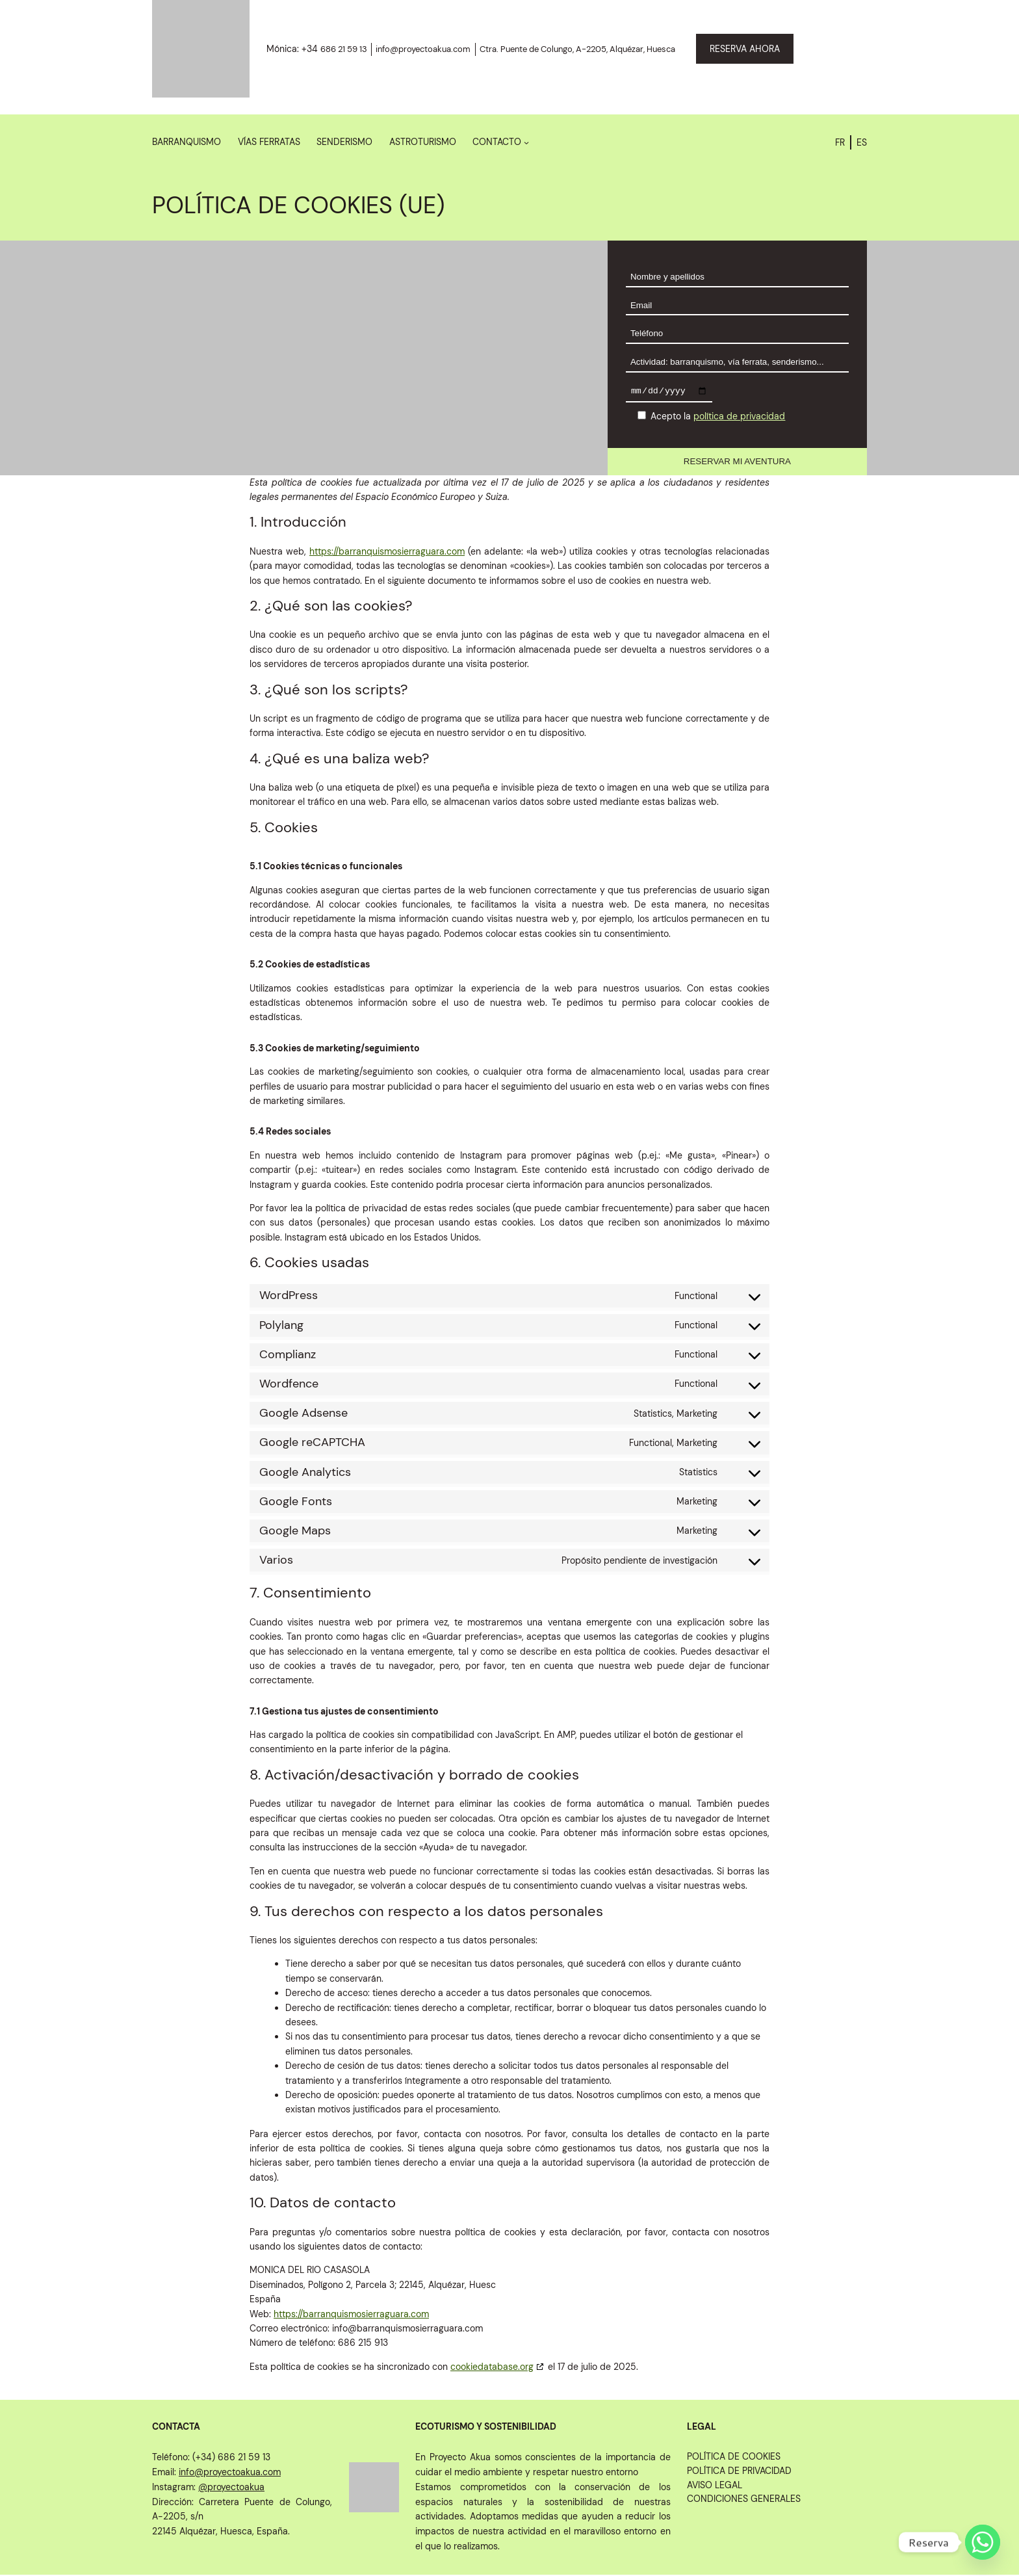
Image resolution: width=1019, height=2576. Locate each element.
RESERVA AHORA (745, 49)
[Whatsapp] (982, 2542)
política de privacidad (739, 418)
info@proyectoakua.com (423, 49)
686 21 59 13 (343, 49)
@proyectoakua (231, 2488)
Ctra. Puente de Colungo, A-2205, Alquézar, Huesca (577, 49)
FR (840, 142)
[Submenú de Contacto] (526, 142)
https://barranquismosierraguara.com (387, 553)
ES (862, 142)
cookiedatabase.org (492, 2368)
